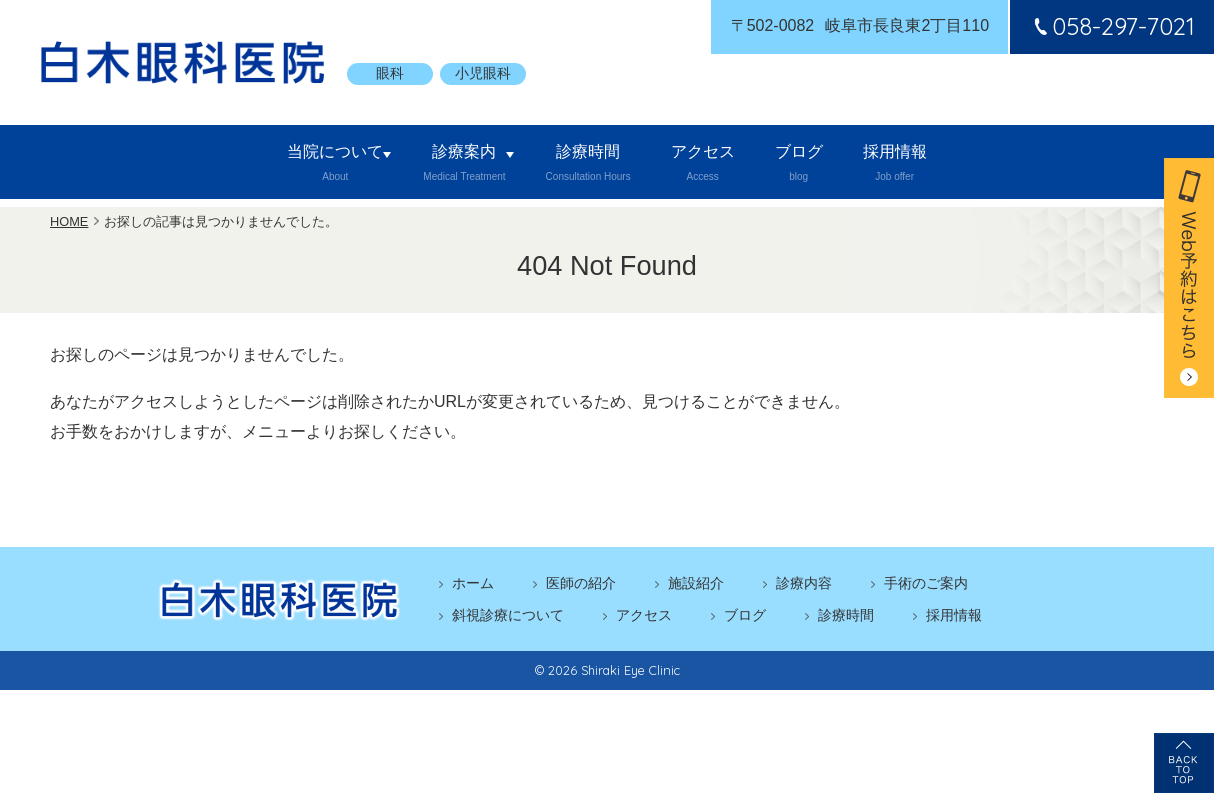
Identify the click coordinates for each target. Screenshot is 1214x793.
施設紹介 (696, 587)
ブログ (835, 165)
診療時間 (573, 165)
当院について (274, 165)
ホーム (473, 587)
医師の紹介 (581, 587)
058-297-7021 (1111, 26)
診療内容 (804, 587)
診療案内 (429, 165)
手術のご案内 (926, 587)
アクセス (712, 165)
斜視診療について (508, 619)
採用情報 (958, 165)
